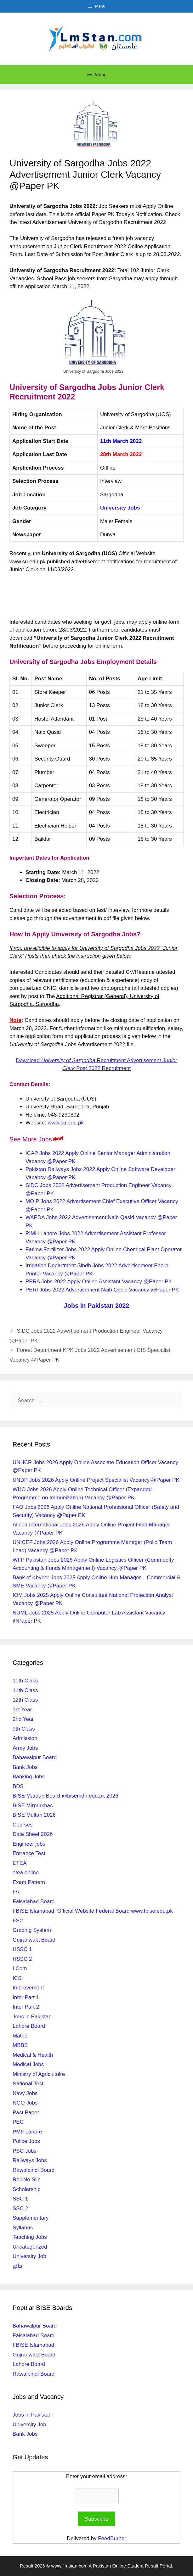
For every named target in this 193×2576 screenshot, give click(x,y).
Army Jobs (25, 1748)
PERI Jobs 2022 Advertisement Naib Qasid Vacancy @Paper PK (102, 1290)
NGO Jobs (25, 2103)
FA (16, 1892)
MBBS (20, 2045)
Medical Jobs (28, 2064)
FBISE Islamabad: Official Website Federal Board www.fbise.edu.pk (93, 1911)
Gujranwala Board (34, 1940)
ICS (17, 1978)
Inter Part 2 (26, 2007)
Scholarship (27, 2189)
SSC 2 (20, 2208)
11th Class (25, 1690)
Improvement (28, 1988)
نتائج (17, 2266)
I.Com (20, 1968)
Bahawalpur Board (35, 1757)
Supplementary (30, 2218)
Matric (20, 2036)
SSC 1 (20, 2199)
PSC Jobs (25, 2151)
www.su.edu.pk (66, 1123)
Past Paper (26, 2113)
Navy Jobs (25, 2093)
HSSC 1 (22, 1949)
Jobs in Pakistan (32, 2017)
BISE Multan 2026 (34, 1815)
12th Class (25, 1700)
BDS (18, 1786)
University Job (29, 2256)
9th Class (24, 1729)
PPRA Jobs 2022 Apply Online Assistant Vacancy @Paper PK (99, 1282)
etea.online (26, 1873)
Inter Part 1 (26, 1997)
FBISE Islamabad (33, 2345)
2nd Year (23, 1719)
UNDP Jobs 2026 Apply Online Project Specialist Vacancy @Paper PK (96, 1480)
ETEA (19, 1863)
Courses (22, 1825)
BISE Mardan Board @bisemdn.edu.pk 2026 (65, 1796)
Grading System (32, 1930)
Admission (25, 1738)
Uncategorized (30, 2247)
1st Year (22, 1710)
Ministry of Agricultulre (39, 2074)
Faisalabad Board (33, 1901)
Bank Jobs (25, 1767)
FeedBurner (112, 2538)
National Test (28, 2084)
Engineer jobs (29, 1844)
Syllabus (23, 2228)
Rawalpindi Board (33, 2170)
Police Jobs (26, 2141)
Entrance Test (29, 1853)
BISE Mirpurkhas (33, 1806)
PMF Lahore (27, 2132)
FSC (18, 1921)
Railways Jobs (30, 2160)
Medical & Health (33, 2055)
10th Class (25, 1681)
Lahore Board (29, 2026)
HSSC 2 (22, 1959)
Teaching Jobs (30, 2237)
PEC (18, 2122)
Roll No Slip (27, 2180)
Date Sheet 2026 (33, 1834)
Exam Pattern (29, 1882)
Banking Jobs (29, 1777)
